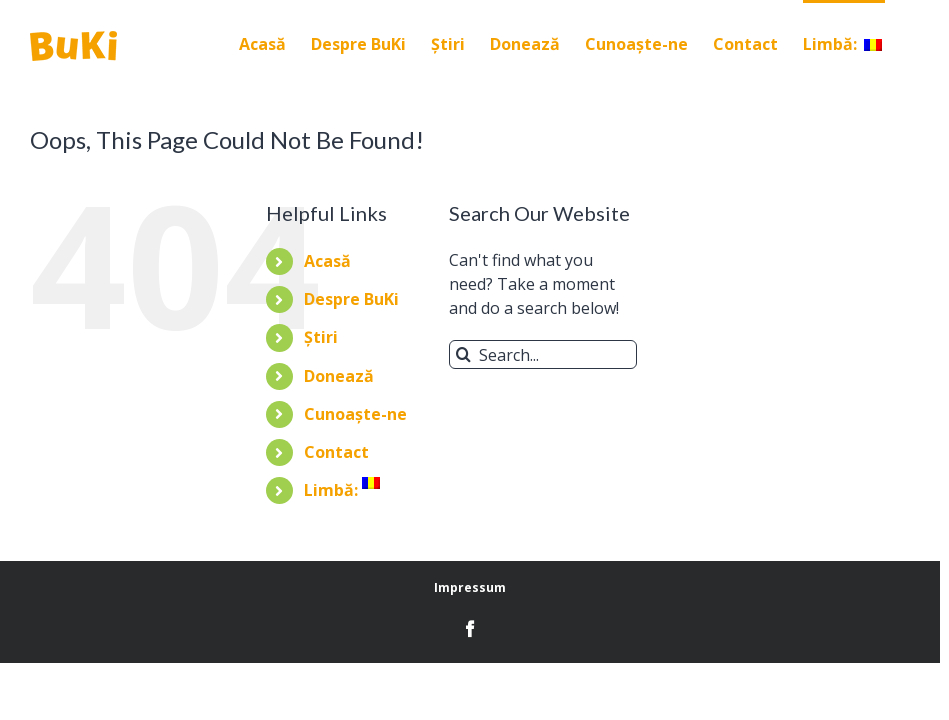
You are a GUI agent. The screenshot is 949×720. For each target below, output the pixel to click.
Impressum (470, 587)
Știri (321, 337)
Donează (339, 376)
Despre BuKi (351, 299)
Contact (336, 452)
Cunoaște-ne (355, 414)
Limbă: (342, 490)
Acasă (327, 261)
